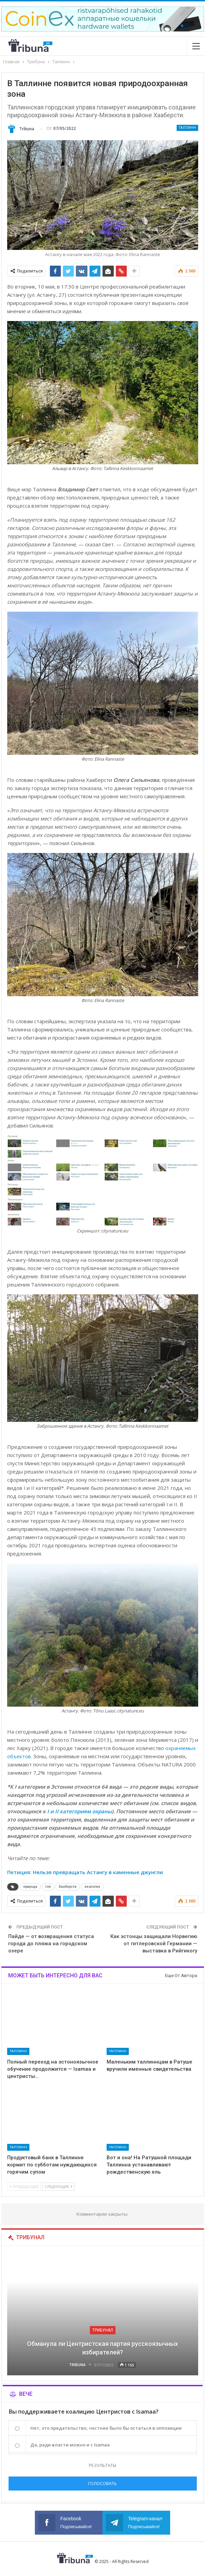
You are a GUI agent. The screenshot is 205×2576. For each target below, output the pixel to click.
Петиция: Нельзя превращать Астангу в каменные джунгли (85, 1872)
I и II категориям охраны (79, 1811)
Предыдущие (24, 2186)
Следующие (58, 2186)
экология (92, 1886)
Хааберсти (68, 1886)
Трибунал (102, 2330)
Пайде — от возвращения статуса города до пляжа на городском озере (51, 1943)
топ (48, 1886)
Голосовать (102, 2483)
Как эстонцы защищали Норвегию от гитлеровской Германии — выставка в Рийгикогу (153, 1943)
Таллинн (187, 128)
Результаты (102, 2465)
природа (30, 1886)
